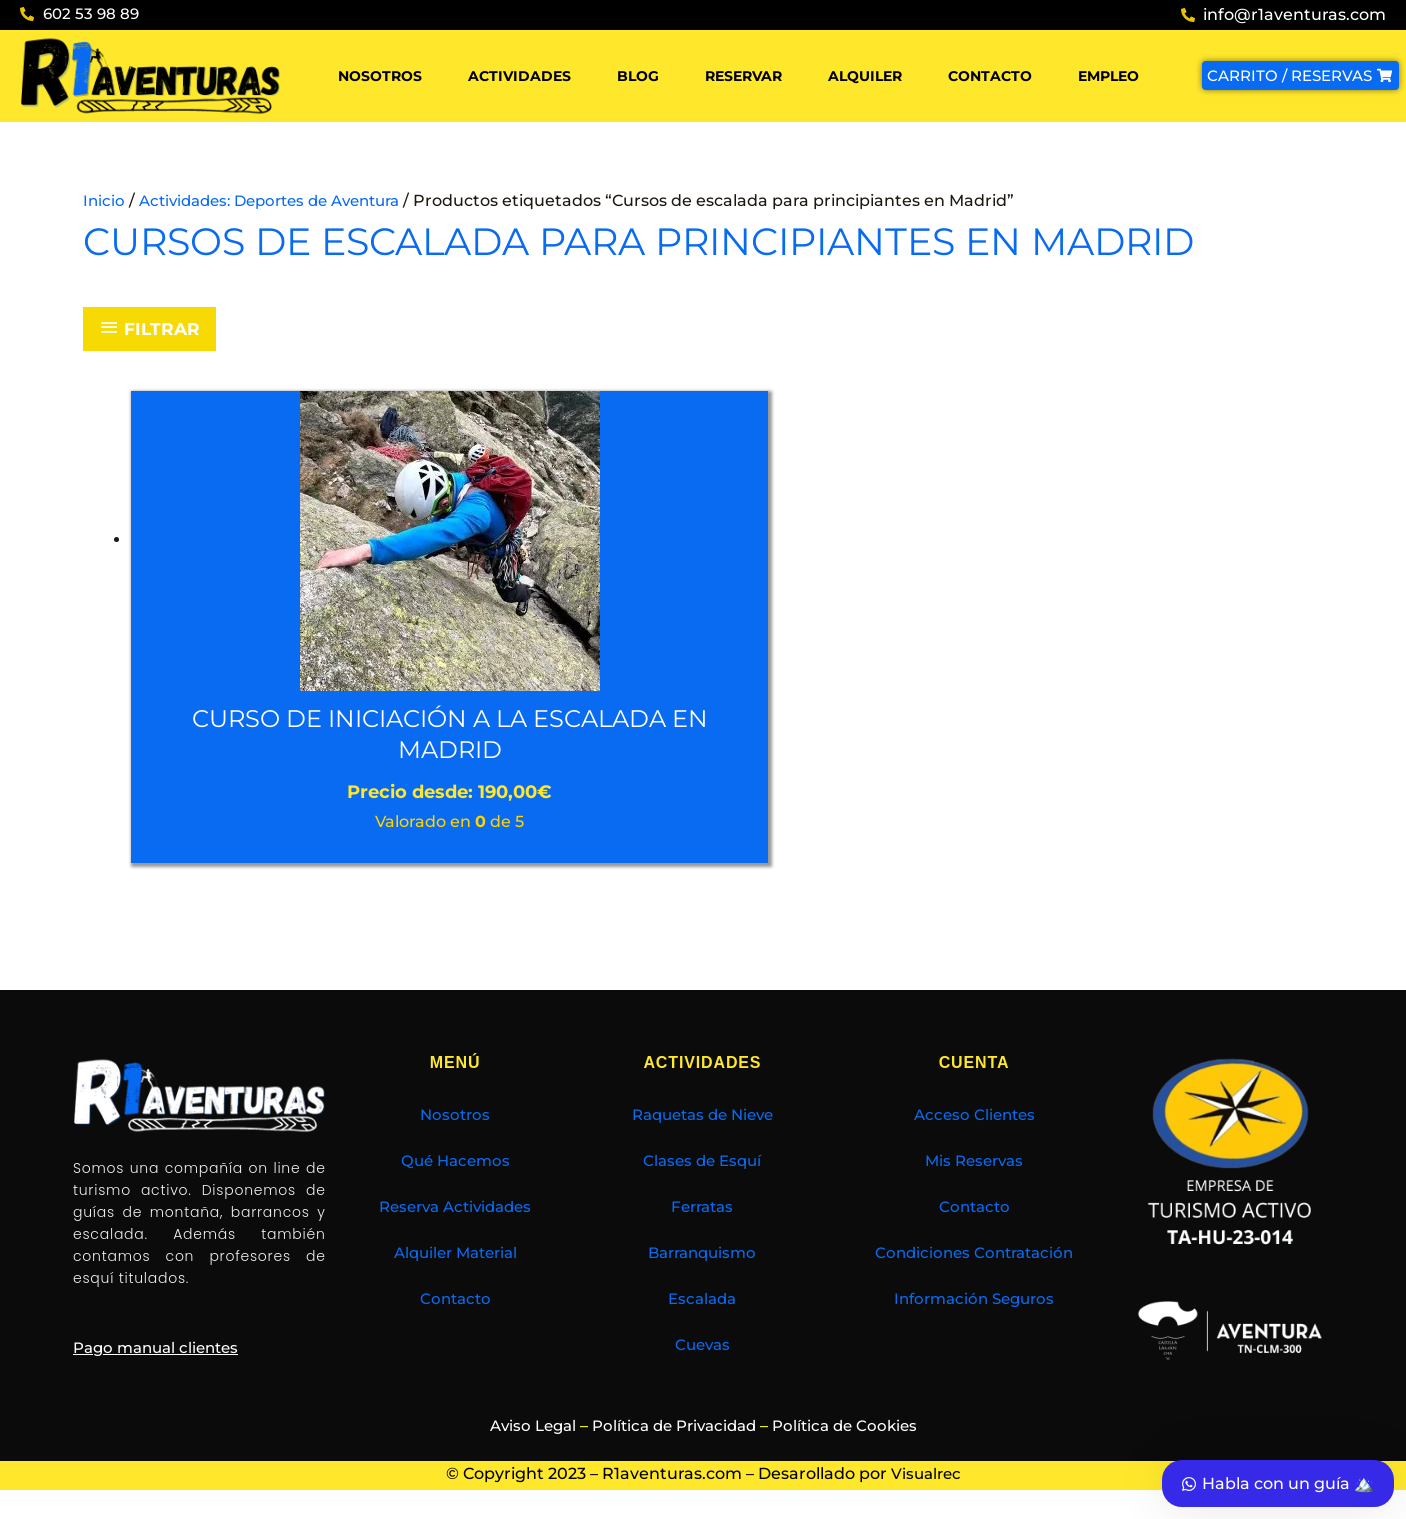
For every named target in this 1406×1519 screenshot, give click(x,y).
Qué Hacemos (455, 1163)
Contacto (990, 76)
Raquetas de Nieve (702, 1117)
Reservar (743, 76)
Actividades (519, 76)
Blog (638, 76)
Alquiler (865, 76)
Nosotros (380, 76)
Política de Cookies (853, 1428)
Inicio (104, 200)
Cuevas (702, 1347)
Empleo (1108, 76)
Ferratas (702, 1209)
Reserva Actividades (455, 1209)
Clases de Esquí (702, 1163)
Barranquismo (702, 1255)
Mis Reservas (974, 1163)
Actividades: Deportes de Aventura (282, 200)
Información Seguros (974, 1301)
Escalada (702, 1301)
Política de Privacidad (673, 1428)
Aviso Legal (523, 1428)
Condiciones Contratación (974, 1255)
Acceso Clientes (974, 1117)
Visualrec (926, 1476)
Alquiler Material (455, 1255)
